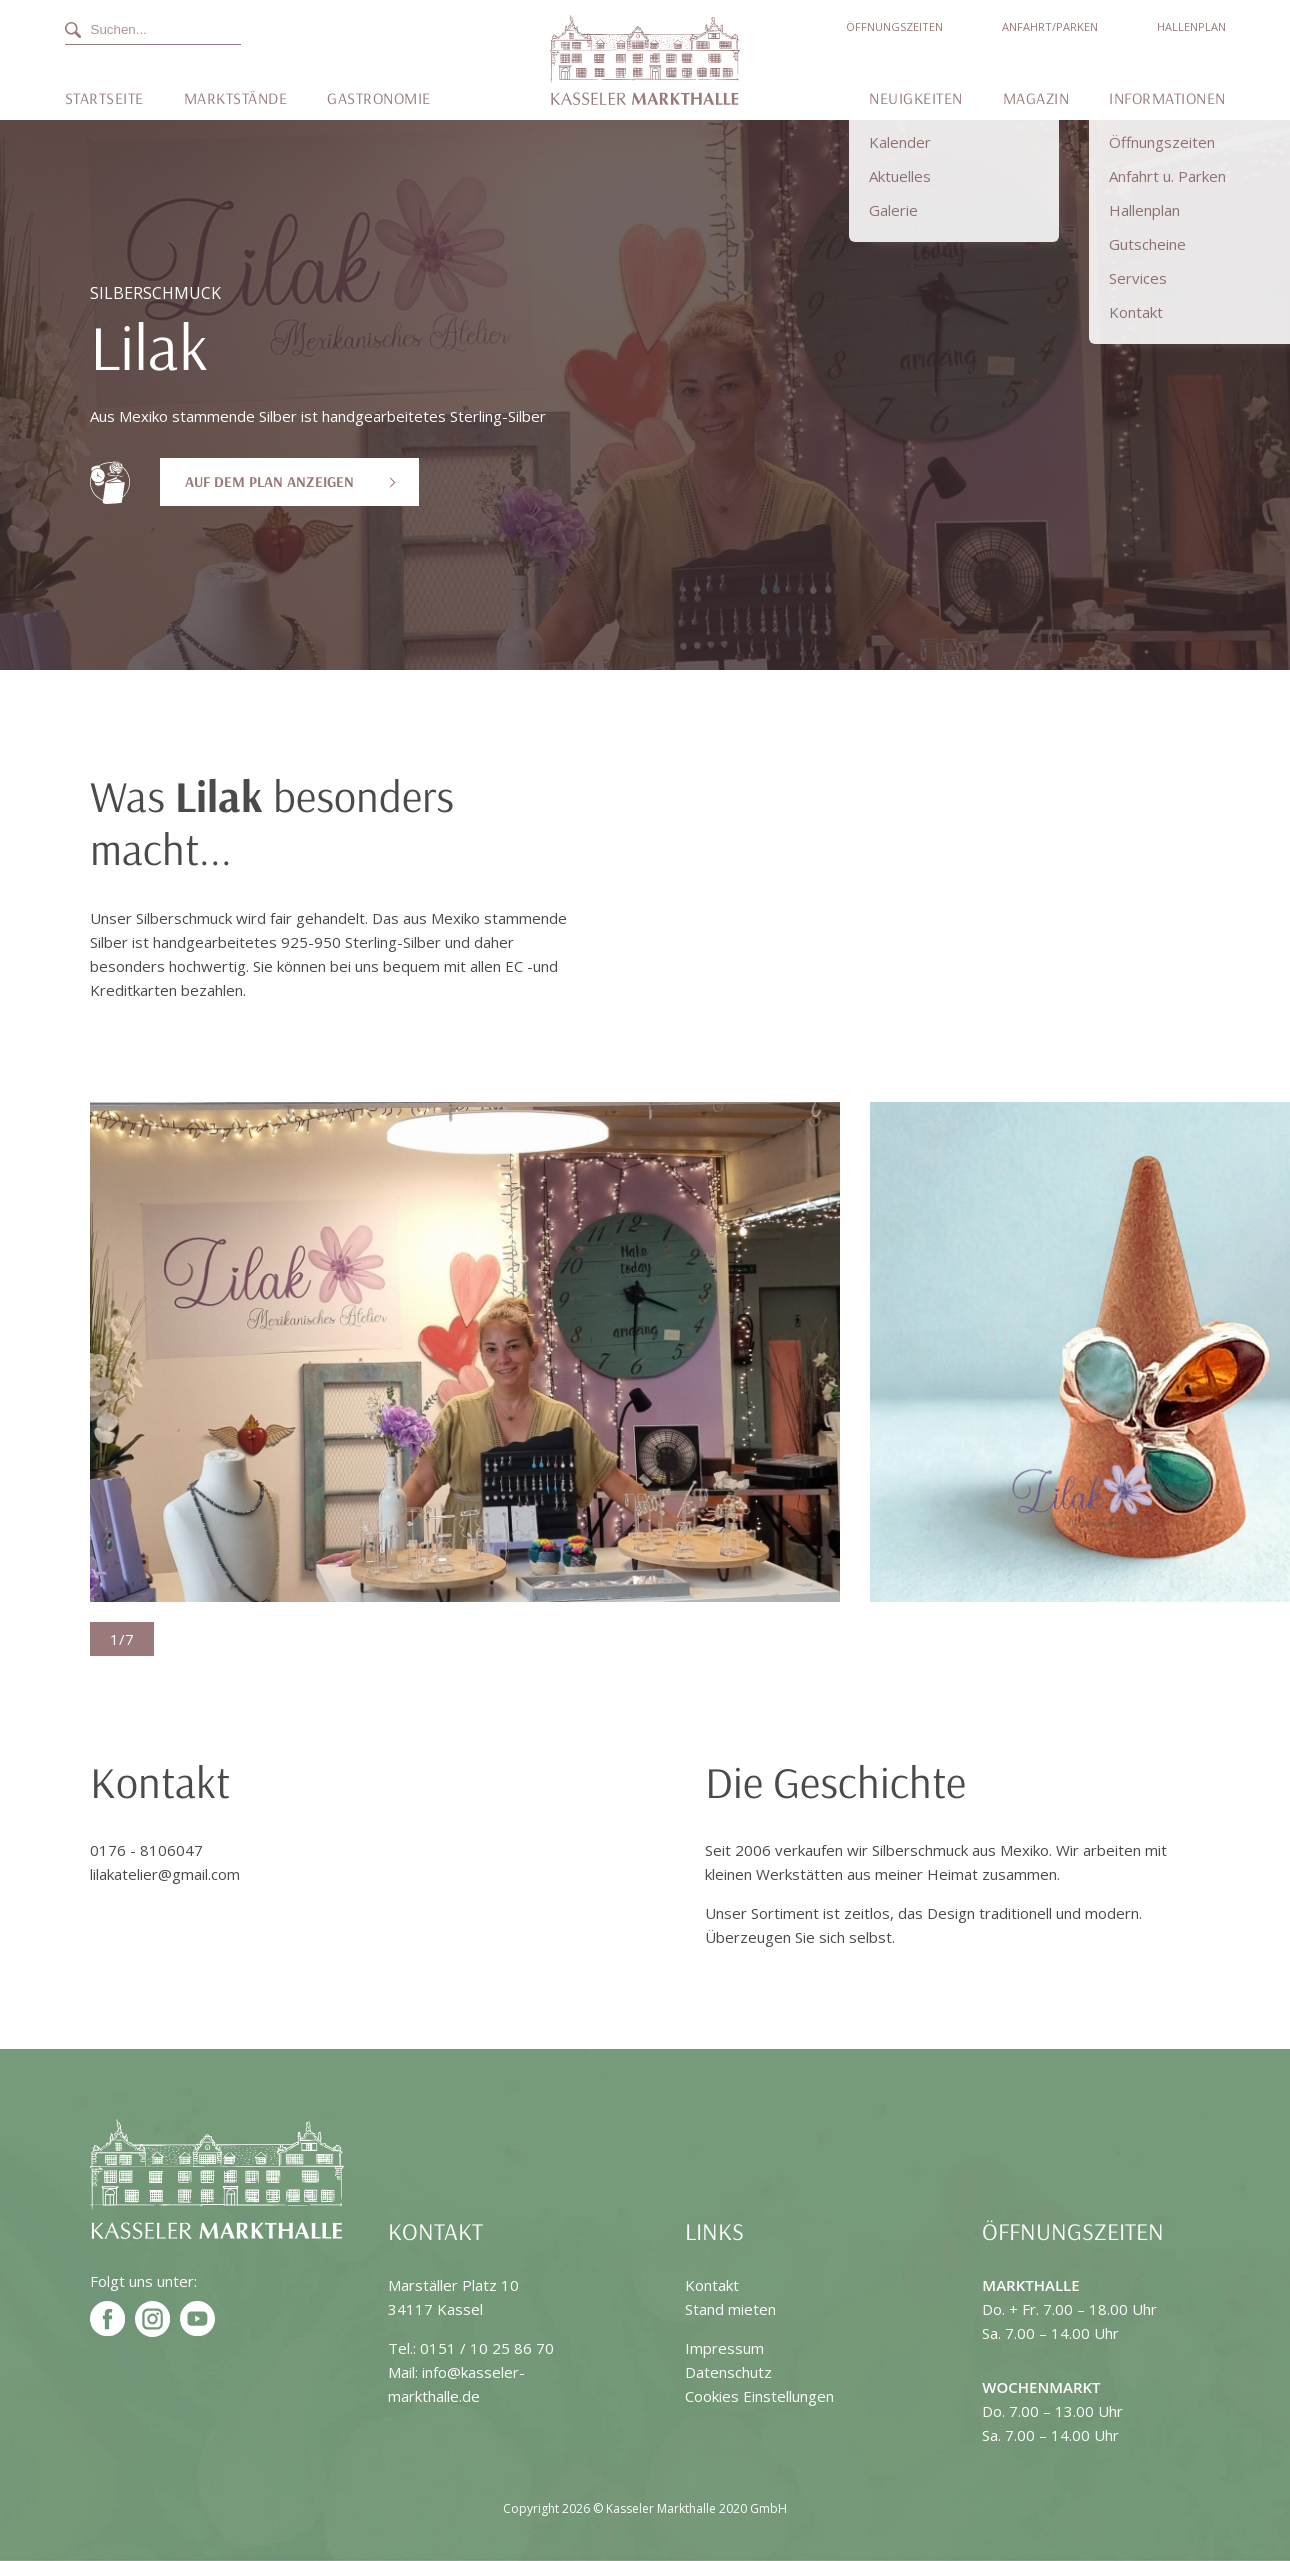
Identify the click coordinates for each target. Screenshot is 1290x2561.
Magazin (1036, 98)
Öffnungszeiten (894, 26)
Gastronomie (379, 98)
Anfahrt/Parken (1050, 26)
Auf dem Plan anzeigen (269, 481)
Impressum (724, 2348)
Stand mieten (730, 2309)
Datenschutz (728, 2372)
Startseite (104, 98)
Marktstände (236, 98)
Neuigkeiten (916, 98)
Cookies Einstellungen (759, 2396)
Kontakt (712, 2285)
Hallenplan (1191, 26)
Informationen (1167, 98)
